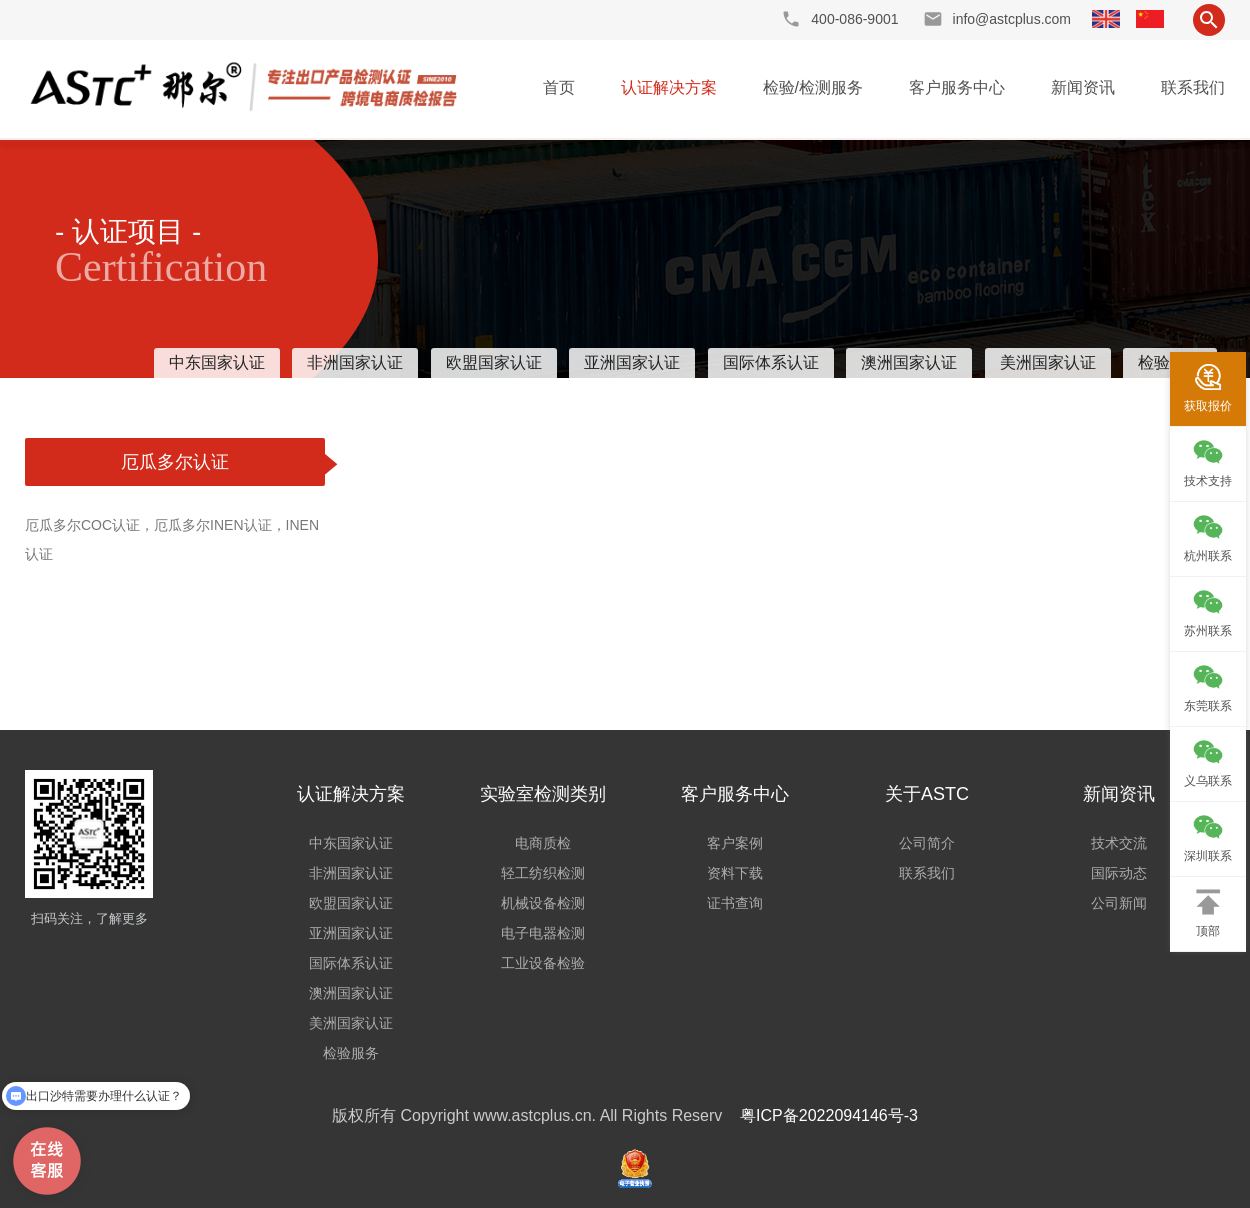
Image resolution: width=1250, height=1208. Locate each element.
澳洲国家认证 (909, 362)
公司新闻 (1119, 903)
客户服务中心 (957, 87)
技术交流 (1119, 843)
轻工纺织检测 (543, 873)
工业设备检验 (543, 963)
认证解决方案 (669, 87)
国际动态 (1119, 873)
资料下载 (735, 873)
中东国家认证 (217, 362)
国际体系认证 (771, 362)
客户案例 (735, 843)
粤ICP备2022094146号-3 (829, 1115)
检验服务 (351, 1053)
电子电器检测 (543, 933)
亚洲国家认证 (632, 362)
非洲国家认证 (355, 362)
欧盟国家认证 (494, 362)
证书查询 (735, 903)
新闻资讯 (1083, 87)
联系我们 (1193, 87)
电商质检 (543, 843)
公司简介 (927, 843)
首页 (559, 87)
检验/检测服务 (813, 87)
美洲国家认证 (1048, 362)
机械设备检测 (543, 903)
